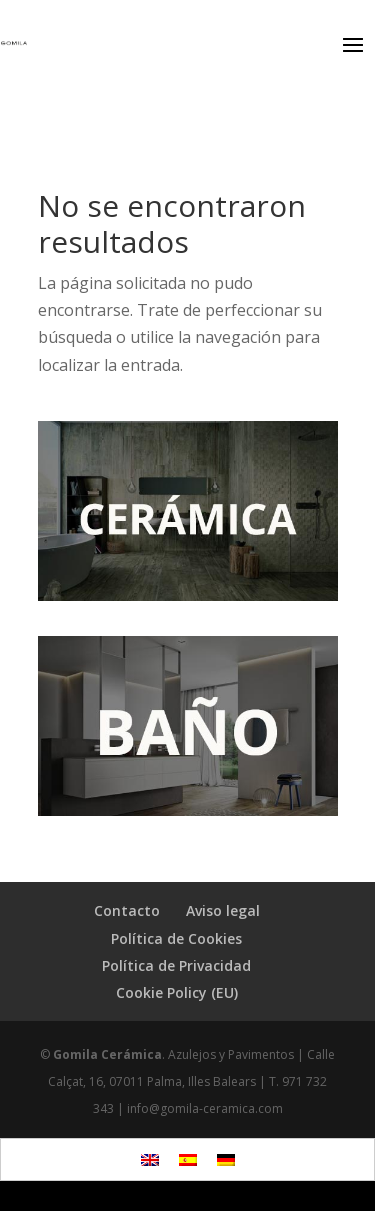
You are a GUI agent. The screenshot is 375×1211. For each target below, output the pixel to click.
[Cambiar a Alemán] (226, 1159)
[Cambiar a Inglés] (150, 1159)
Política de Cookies (176, 938)
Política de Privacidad (176, 965)
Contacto (127, 910)
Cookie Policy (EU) (177, 992)
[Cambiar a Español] (188, 1159)
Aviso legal (223, 910)
